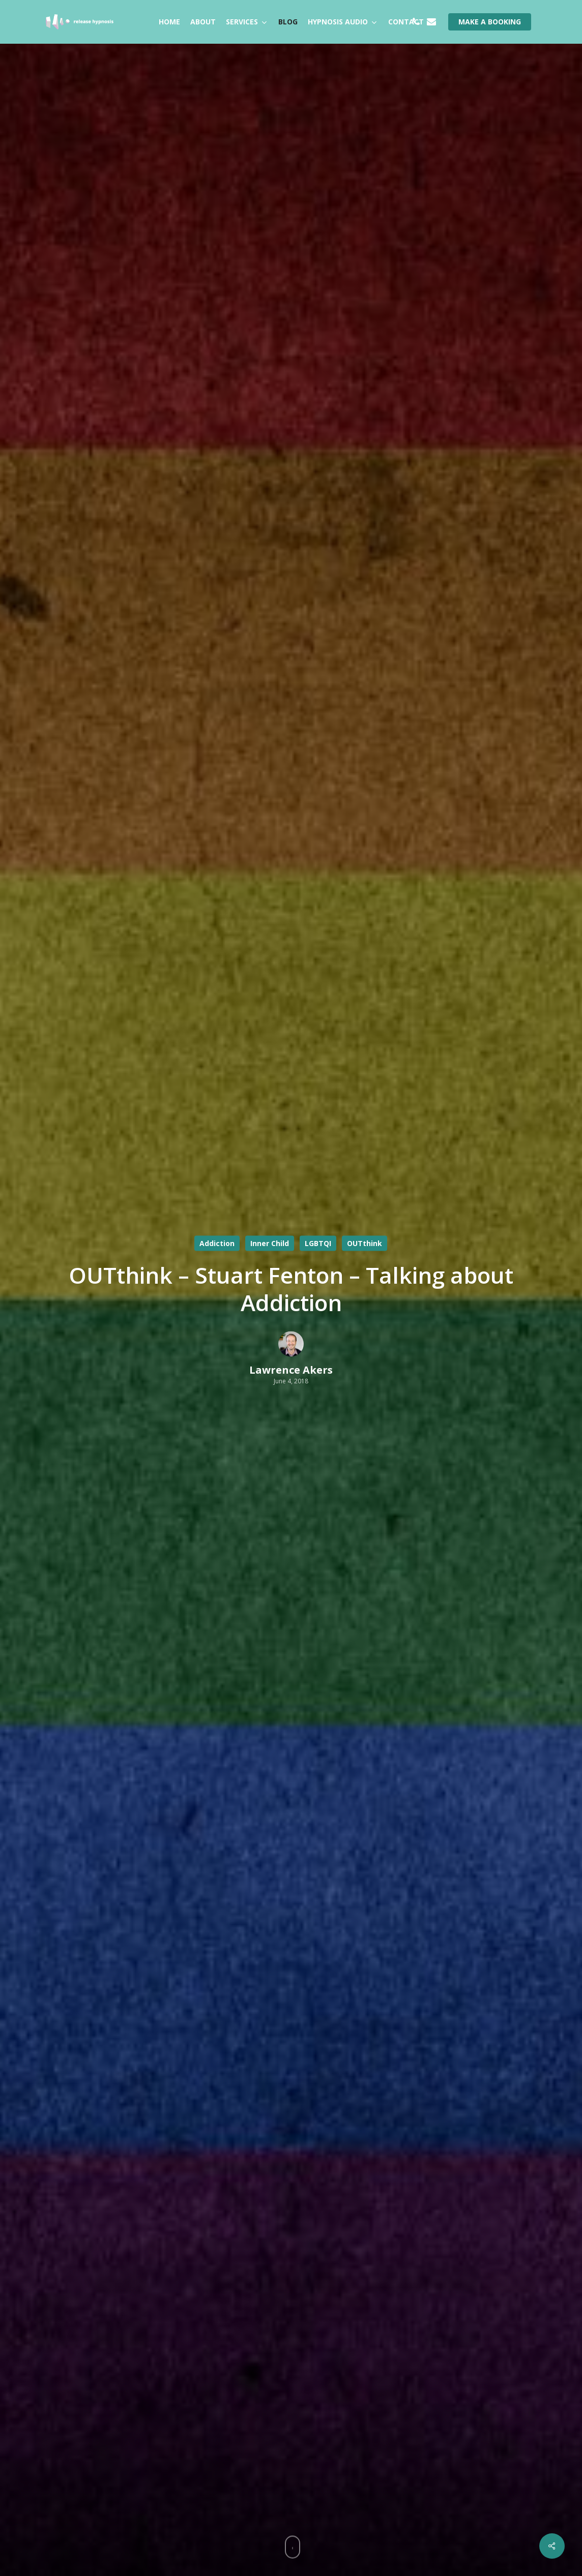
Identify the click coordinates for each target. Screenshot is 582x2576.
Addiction (217, 1243)
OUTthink (364, 1243)
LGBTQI (318, 1243)
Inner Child (269, 1243)
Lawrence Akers (291, 1370)
